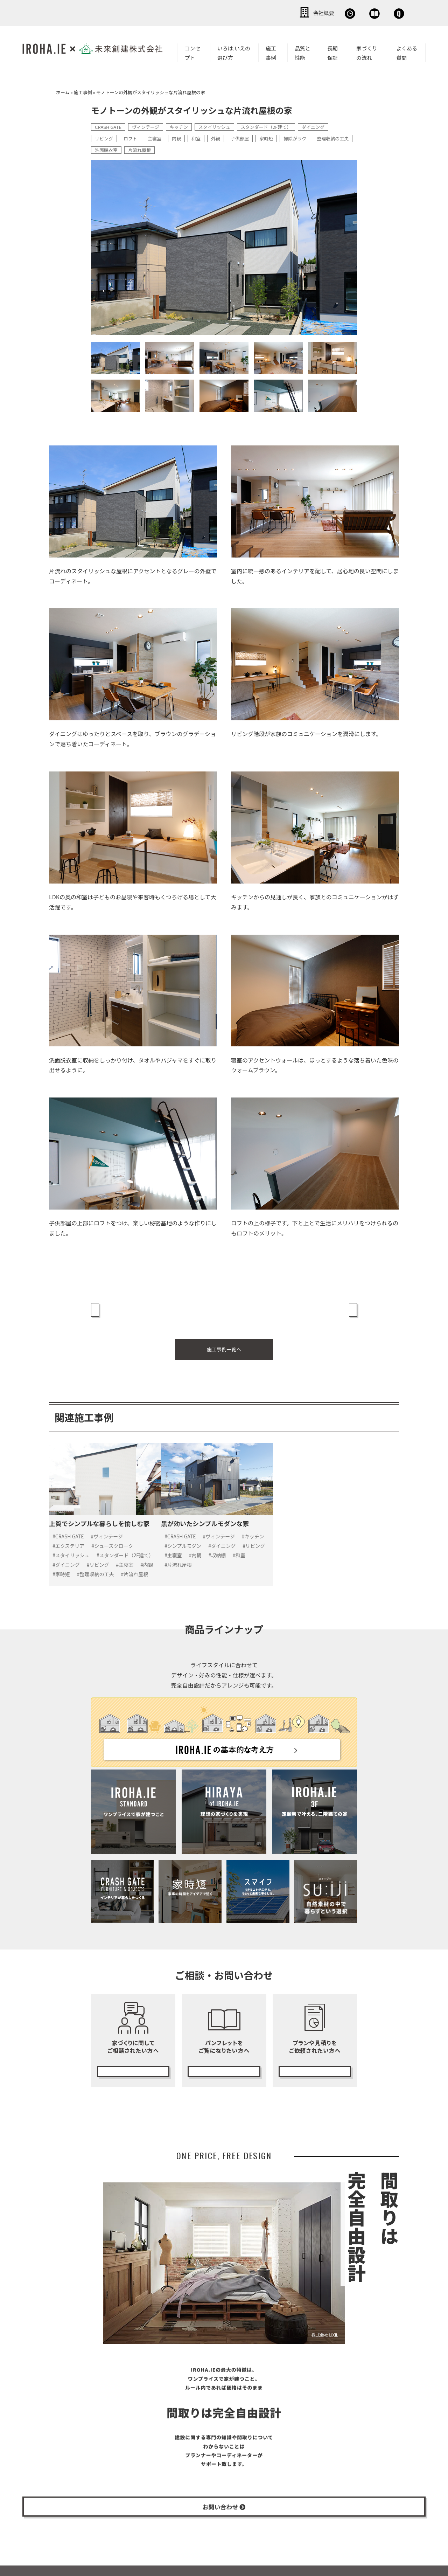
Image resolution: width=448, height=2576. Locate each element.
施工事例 (271, 51)
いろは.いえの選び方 (233, 51)
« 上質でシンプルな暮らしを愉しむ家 (141, 1303)
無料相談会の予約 (133, 2056)
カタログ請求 (224, 2056)
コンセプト (192, 51)
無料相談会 (286, 12)
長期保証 (332, 51)
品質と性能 (302, 51)
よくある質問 (406, 51)
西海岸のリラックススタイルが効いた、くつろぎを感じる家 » (293, 1307)
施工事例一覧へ (224, 1343)
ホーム (63, 91)
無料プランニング (315, 2056)
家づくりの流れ (366, 51)
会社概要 (237, 12)
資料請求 (334, 12)
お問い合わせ (385, 12)
